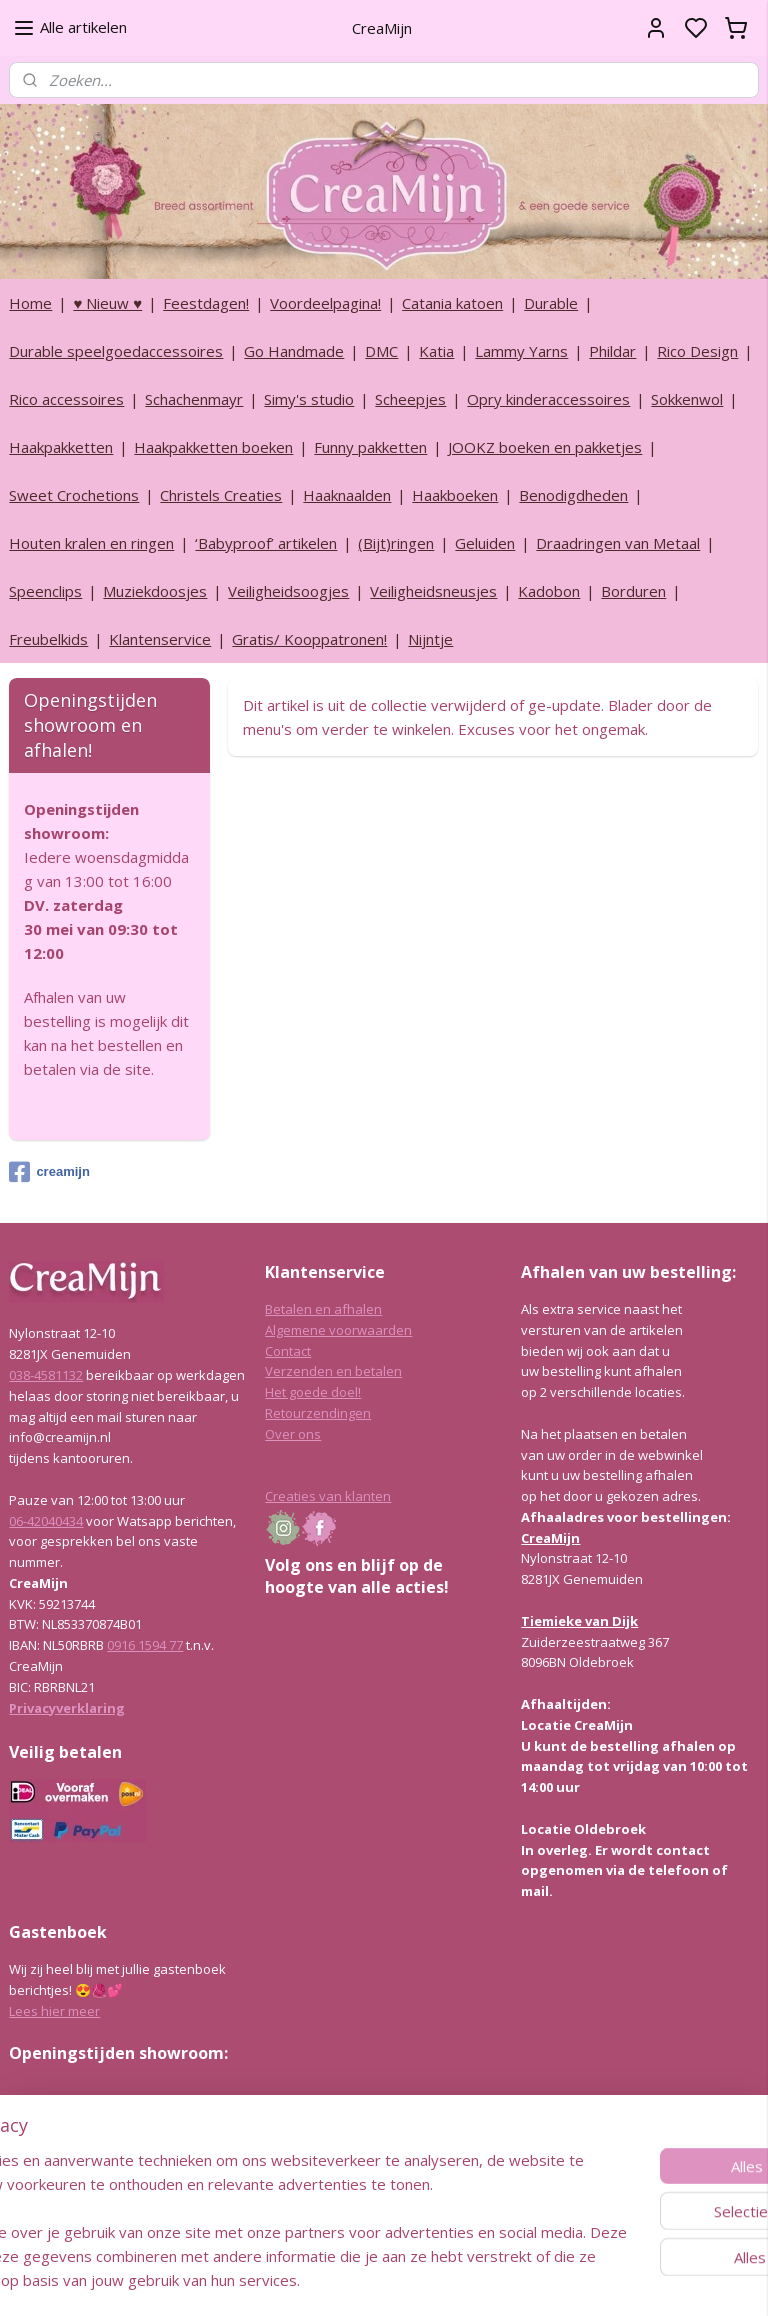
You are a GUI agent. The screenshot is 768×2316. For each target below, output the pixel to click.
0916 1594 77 (145, 1645)
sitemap (437, 2279)
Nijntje (430, 639)
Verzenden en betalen (333, 1371)
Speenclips (45, 591)
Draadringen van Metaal (618, 543)
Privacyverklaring (67, 1708)
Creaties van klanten (328, 1496)
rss (479, 2279)
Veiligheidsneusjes (433, 591)
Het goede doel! (313, 1392)
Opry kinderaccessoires (548, 399)
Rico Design (697, 351)
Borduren (633, 591)
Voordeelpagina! (325, 303)
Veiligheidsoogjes (288, 591)
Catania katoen (452, 303)
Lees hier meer (54, 2011)
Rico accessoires (66, 399)
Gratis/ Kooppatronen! (309, 639)
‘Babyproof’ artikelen (266, 543)
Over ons (293, 1434)
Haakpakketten (61, 447)
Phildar (612, 351)
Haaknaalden (347, 495)
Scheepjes (410, 399)
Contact (288, 1351)
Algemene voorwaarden (338, 1330)
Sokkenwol (687, 399)
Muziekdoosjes (155, 591)
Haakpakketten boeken (213, 447)
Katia (436, 351)
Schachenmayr (194, 399)
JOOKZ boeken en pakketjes (545, 447)
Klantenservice (160, 639)
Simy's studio (309, 399)
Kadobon (549, 591)
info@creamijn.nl (159, 2195)
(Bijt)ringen (396, 543)
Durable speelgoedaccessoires (116, 351)
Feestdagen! (206, 303)
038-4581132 (46, 1375)
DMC (381, 351)
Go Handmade (294, 351)
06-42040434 (46, 1521)
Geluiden (485, 543)
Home (30, 303)
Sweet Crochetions (74, 495)
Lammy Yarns (521, 351)
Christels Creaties (221, 495)
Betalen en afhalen (323, 1309)
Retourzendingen (318, 1413)
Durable (551, 303)
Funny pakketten (370, 447)
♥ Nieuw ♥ (107, 303)
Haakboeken (455, 495)
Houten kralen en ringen (91, 543)
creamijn (49, 1172)
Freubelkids (48, 639)
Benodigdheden (573, 495)
